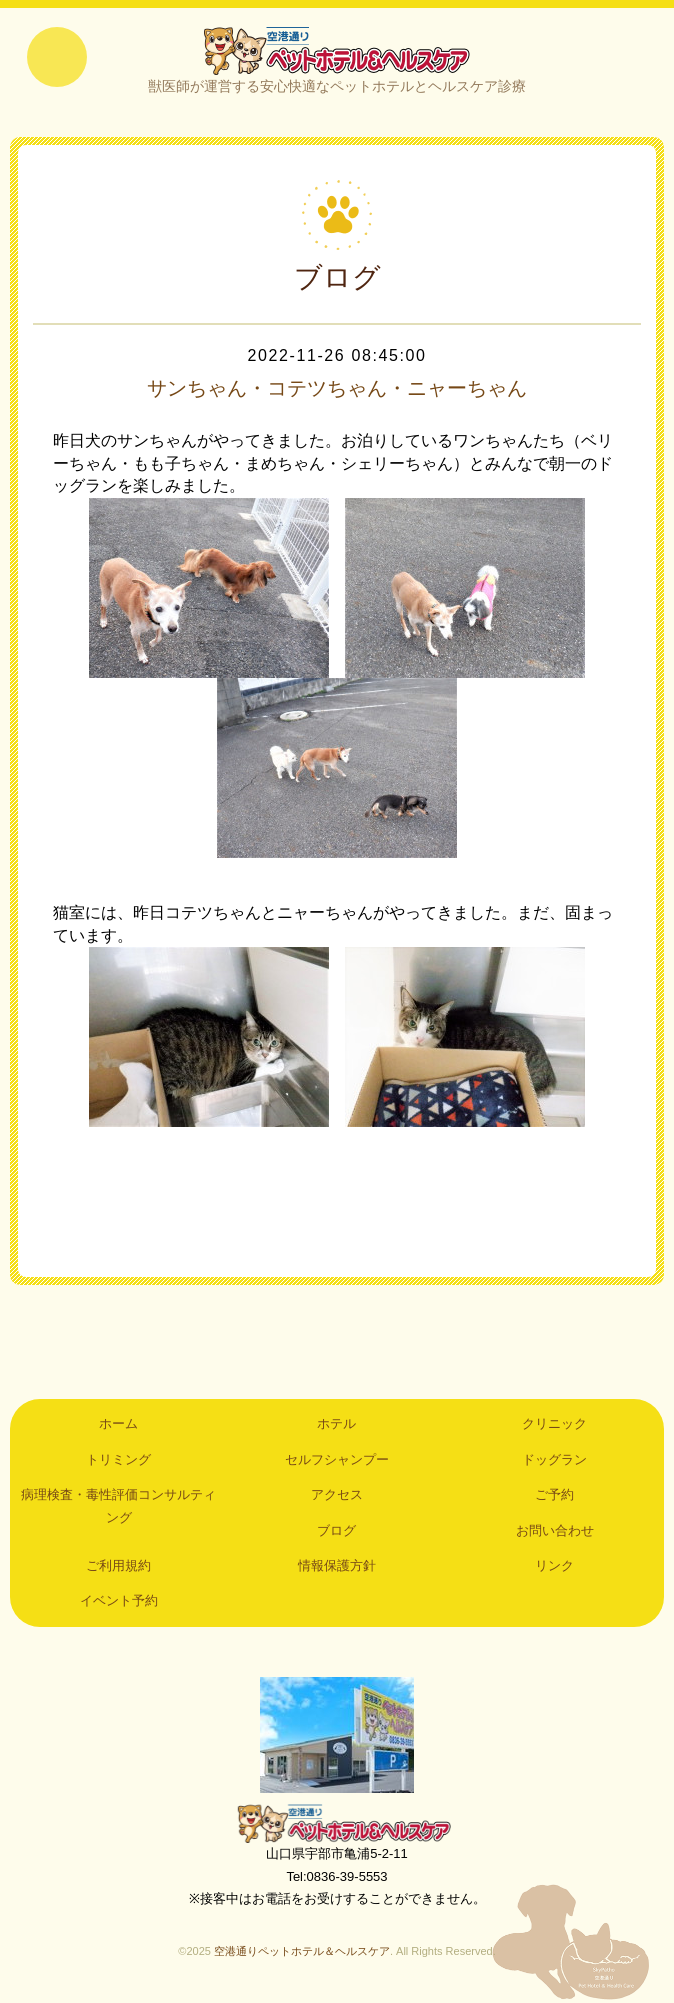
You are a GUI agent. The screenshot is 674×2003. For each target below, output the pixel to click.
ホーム (118, 1423)
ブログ (336, 1530)
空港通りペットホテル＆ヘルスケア (337, 1823)
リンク (554, 1565)
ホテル (336, 1423)
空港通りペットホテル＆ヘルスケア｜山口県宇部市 (337, 50)
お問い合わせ (555, 1530)
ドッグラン (554, 1459)
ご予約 (554, 1494)
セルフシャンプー (337, 1459)
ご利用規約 (118, 1565)
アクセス (337, 1494)
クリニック (554, 1423)
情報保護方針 (337, 1565)
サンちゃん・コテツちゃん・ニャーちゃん (337, 388)
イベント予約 (119, 1600)
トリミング (118, 1459)
